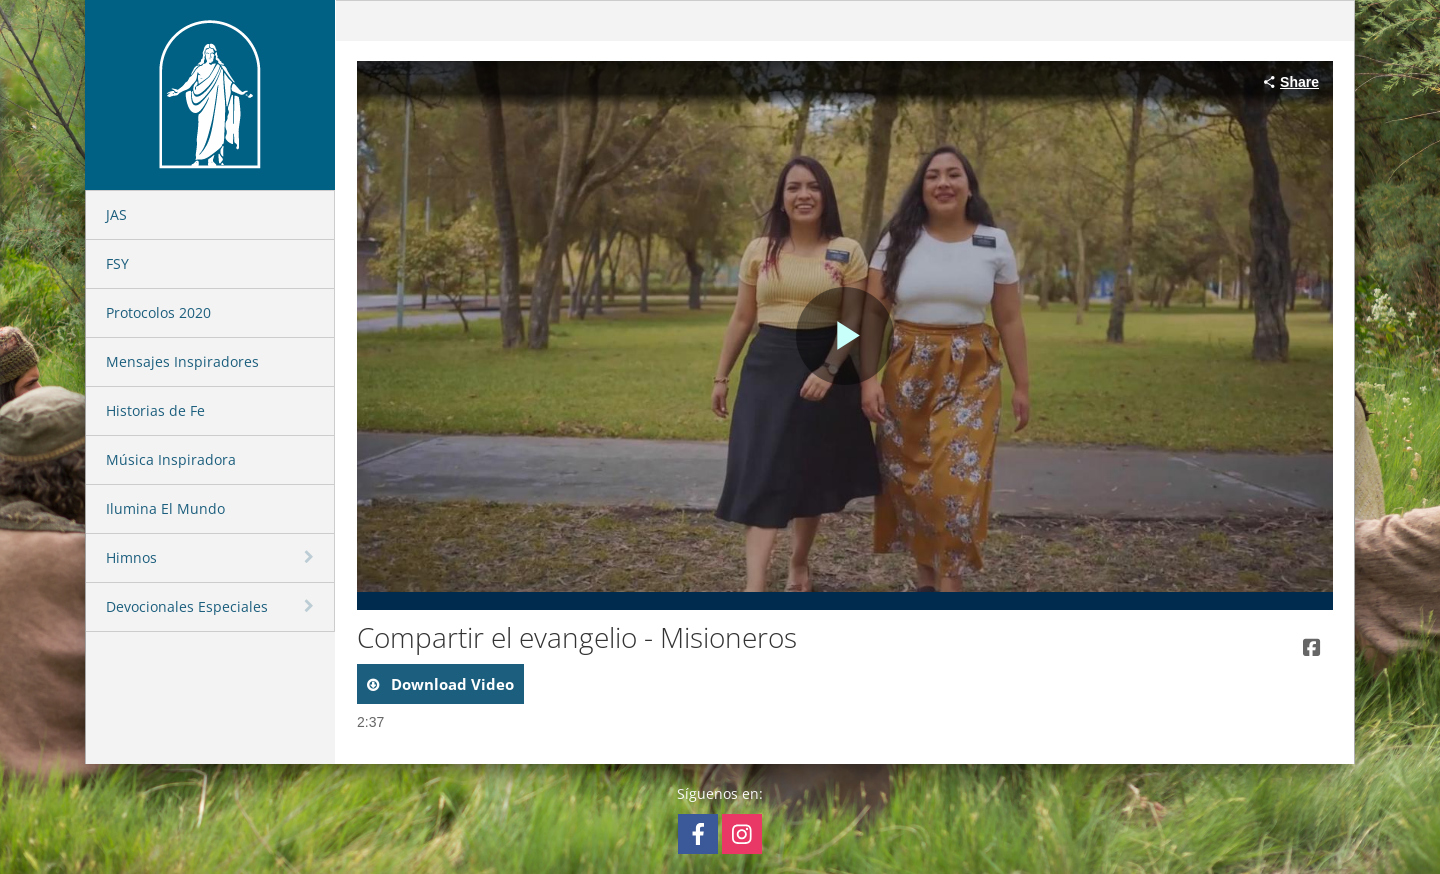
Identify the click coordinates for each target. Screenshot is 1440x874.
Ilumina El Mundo (165, 508)
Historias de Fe (155, 410)
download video (450, 684)
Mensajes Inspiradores (182, 361)
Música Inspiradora (171, 459)
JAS (116, 214)
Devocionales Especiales (187, 606)
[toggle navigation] (311, 557)
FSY (117, 263)
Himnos (131, 557)
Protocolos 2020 (158, 312)
